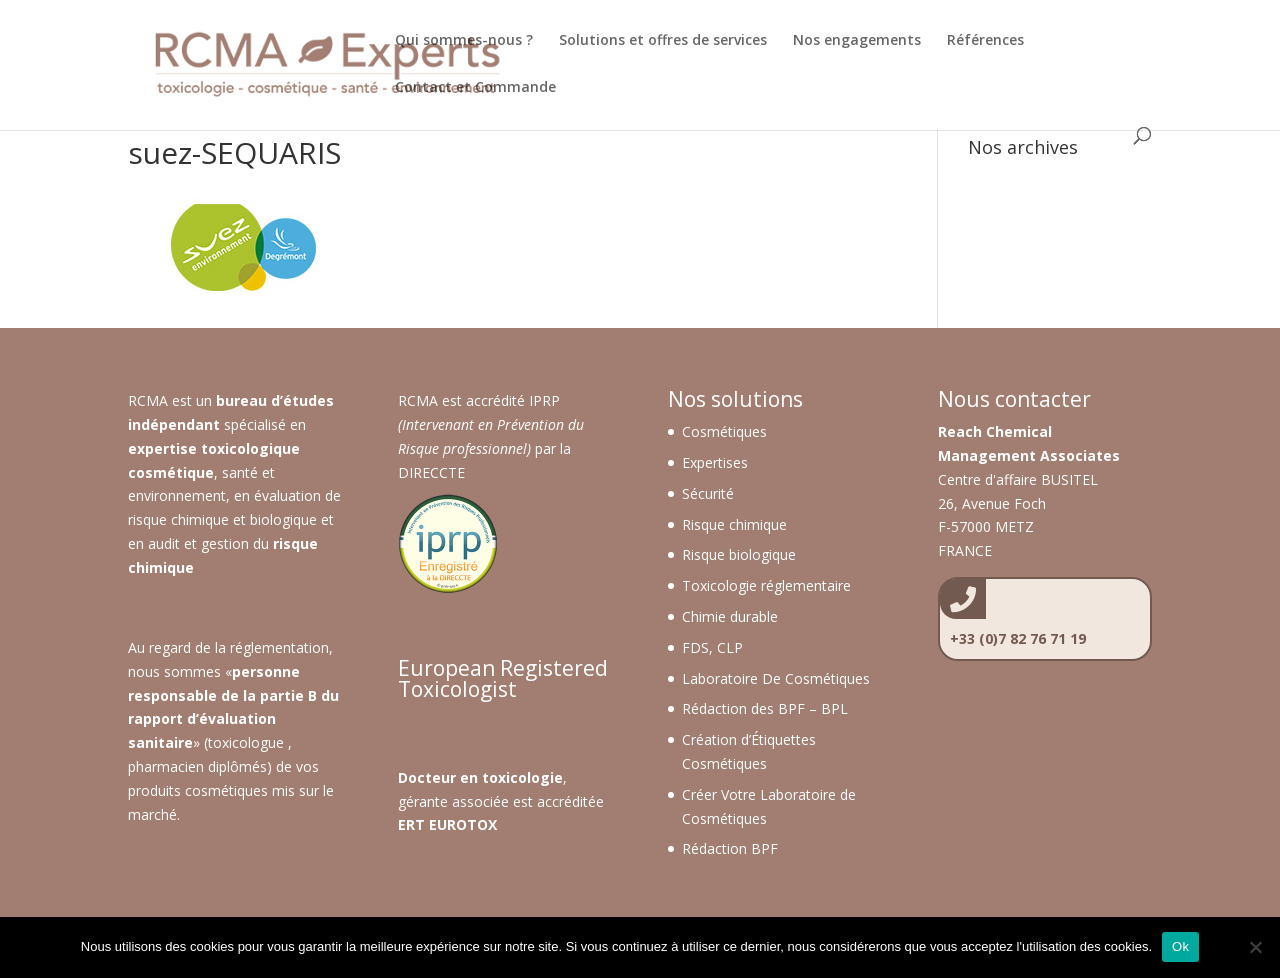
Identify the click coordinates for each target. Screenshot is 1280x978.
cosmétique (171, 472)
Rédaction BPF (730, 848)
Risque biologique (739, 554)
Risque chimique (734, 524)
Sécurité (708, 493)
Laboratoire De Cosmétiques (776, 678)
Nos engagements (857, 41)
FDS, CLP (712, 647)
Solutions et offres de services (663, 41)
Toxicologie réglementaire (766, 585)
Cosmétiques (724, 431)
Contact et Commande (475, 88)
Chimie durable (730, 616)
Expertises (715, 462)
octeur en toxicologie (485, 777)
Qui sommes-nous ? (464, 41)
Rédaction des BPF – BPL (765, 708)
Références (985, 41)
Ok (1180, 946)
